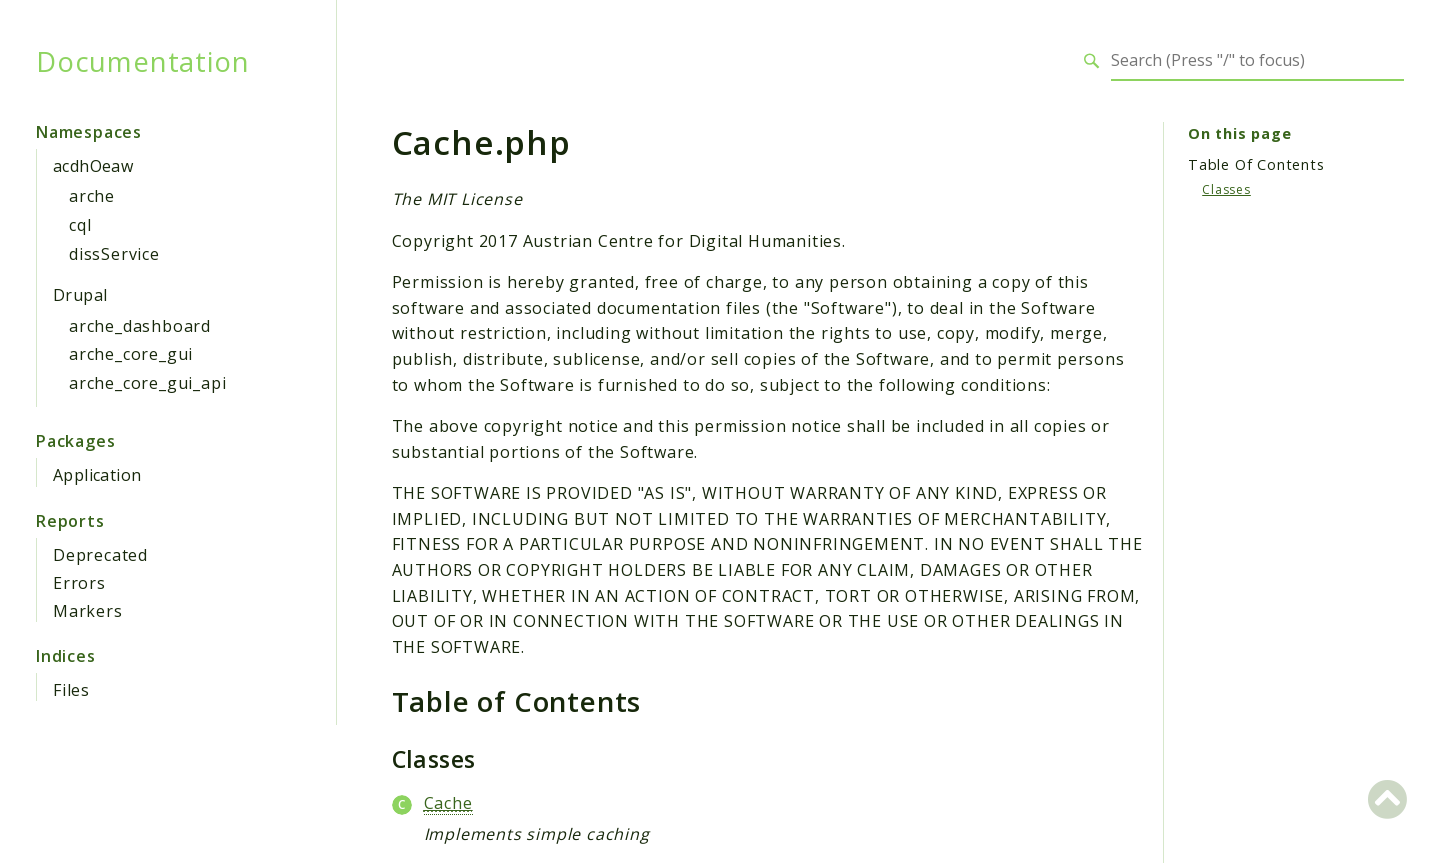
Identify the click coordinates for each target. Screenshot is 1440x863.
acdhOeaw (93, 166)
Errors (79, 583)
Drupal (80, 295)
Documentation (142, 61)
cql (80, 225)
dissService (114, 254)
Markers (88, 611)
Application (97, 475)
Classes (1226, 189)
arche (92, 196)
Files (71, 690)
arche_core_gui (131, 354)
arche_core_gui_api (147, 383)
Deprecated (100, 555)
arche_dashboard (140, 326)
